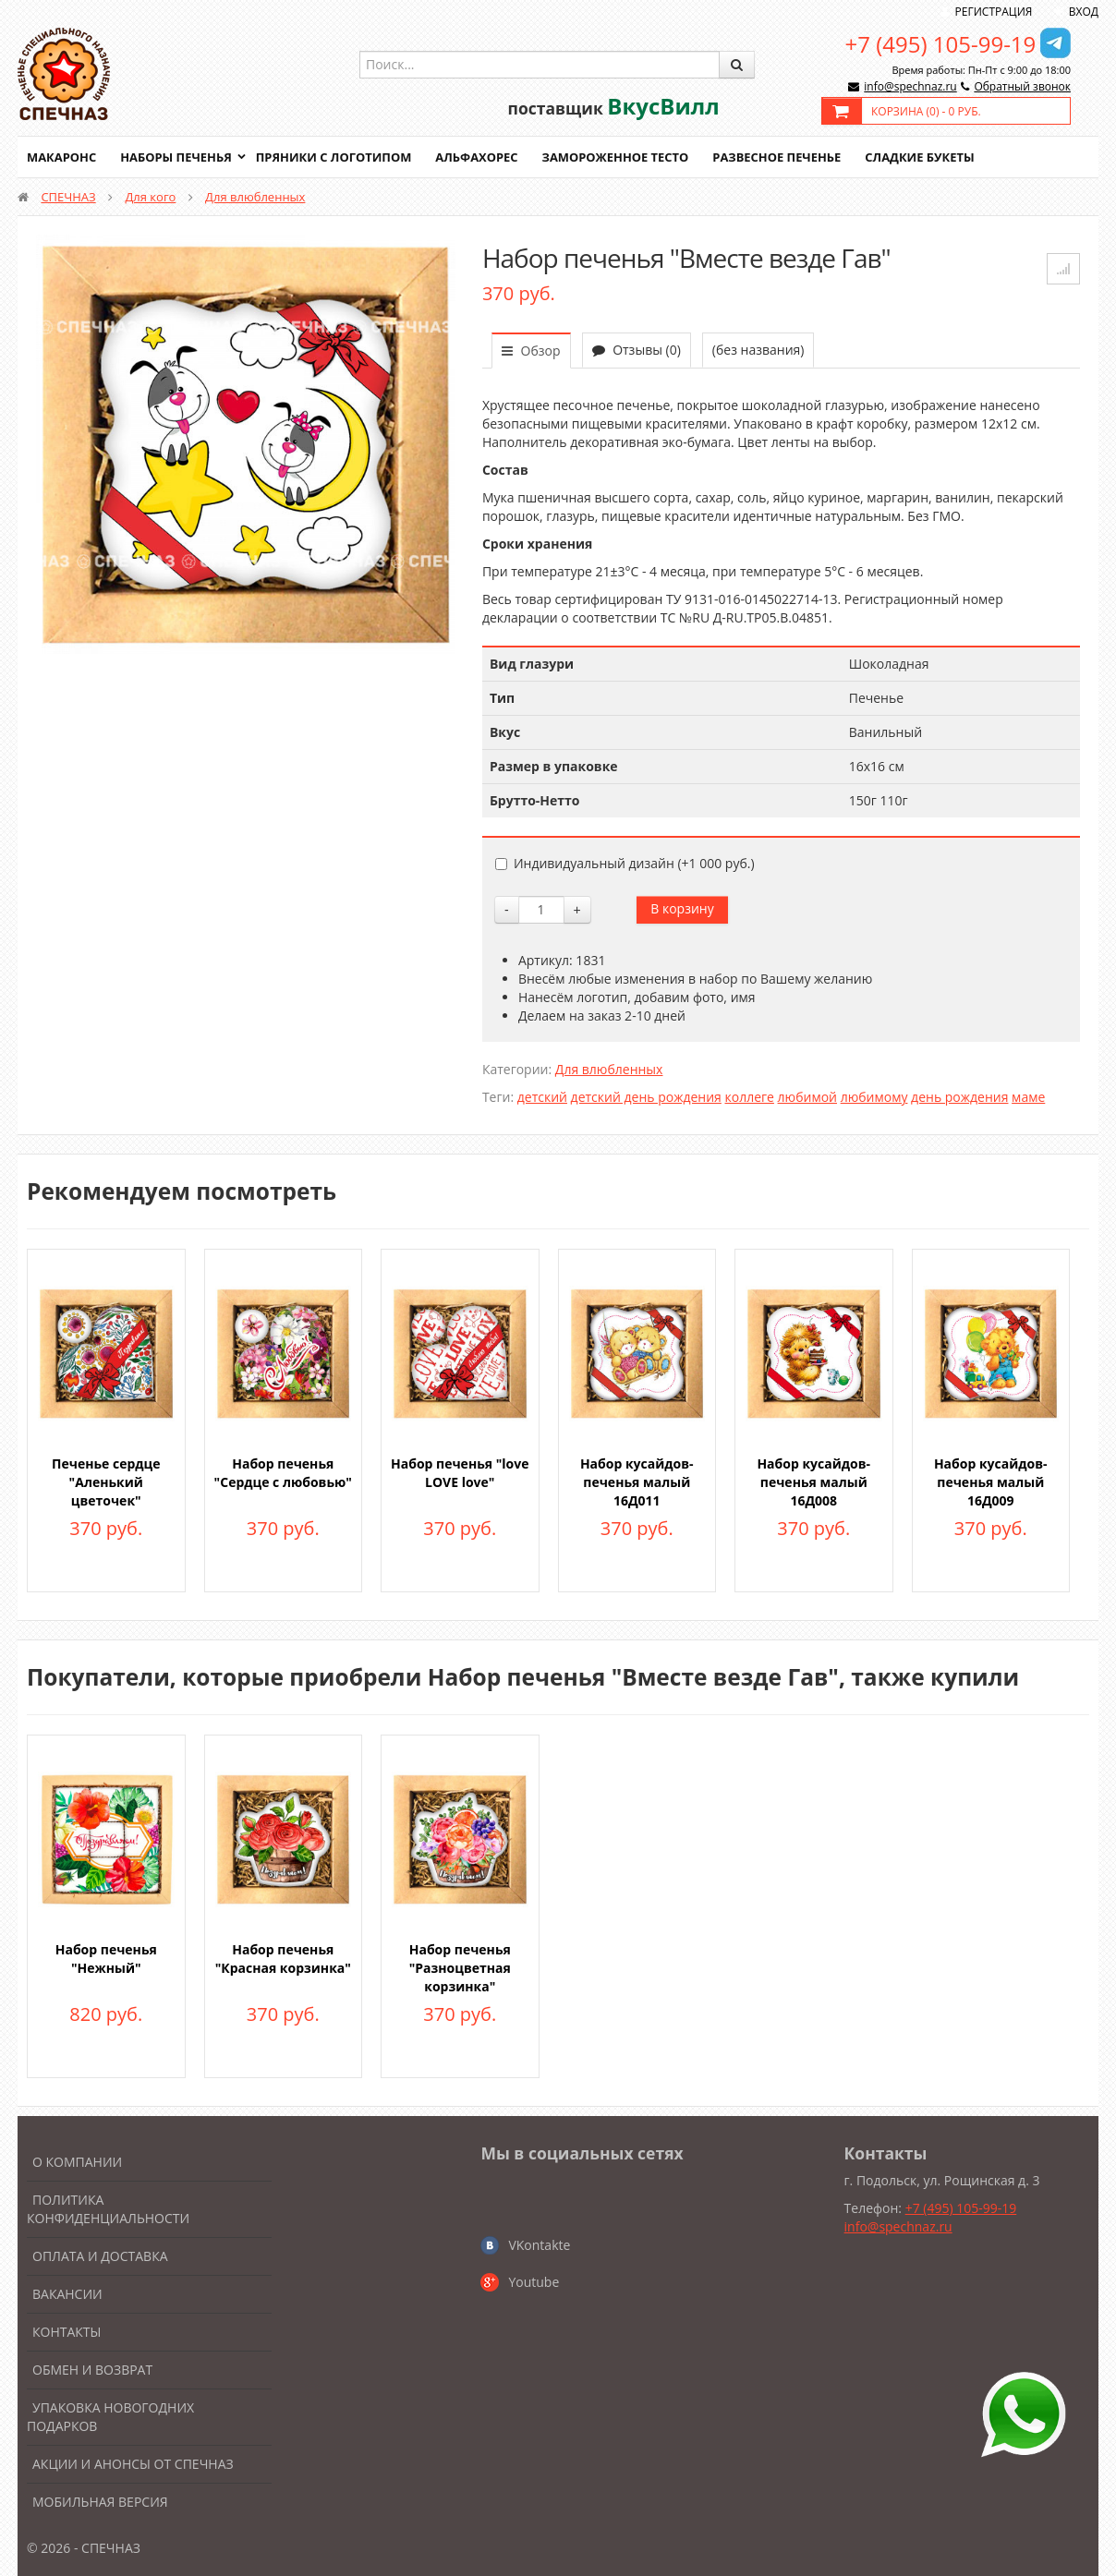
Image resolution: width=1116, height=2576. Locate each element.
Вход (1083, 11)
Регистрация (994, 11)
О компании (77, 2162)
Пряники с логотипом (335, 157)
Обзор (531, 350)
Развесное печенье (781, 157)
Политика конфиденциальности (108, 2209)
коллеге (748, 1097)
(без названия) (758, 349)
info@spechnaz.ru (910, 86)
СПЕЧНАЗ (68, 196)
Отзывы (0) (636, 349)
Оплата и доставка (100, 2256)
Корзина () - (926, 111)
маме (1028, 1097)
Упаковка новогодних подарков (110, 2417)
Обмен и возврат (92, 2369)
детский (542, 1097)
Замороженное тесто (619, 157)
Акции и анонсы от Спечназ (133, 2464)
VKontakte (539, 2245)
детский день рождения (646, 1097)
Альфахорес (479, 157)
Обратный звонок (1022, 86)
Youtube (533, 2282)
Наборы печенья (177, 157)
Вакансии (67, 2294)
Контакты (66, 2331)
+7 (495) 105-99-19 (941, 44)
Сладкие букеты (925, 157)
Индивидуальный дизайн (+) (625, 863)
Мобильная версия (100, 2501)
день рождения (959, 1097)
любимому (874, 1097)
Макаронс (62, 157)
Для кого (150, 196)
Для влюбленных (255, 196)
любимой (807, 1097)
